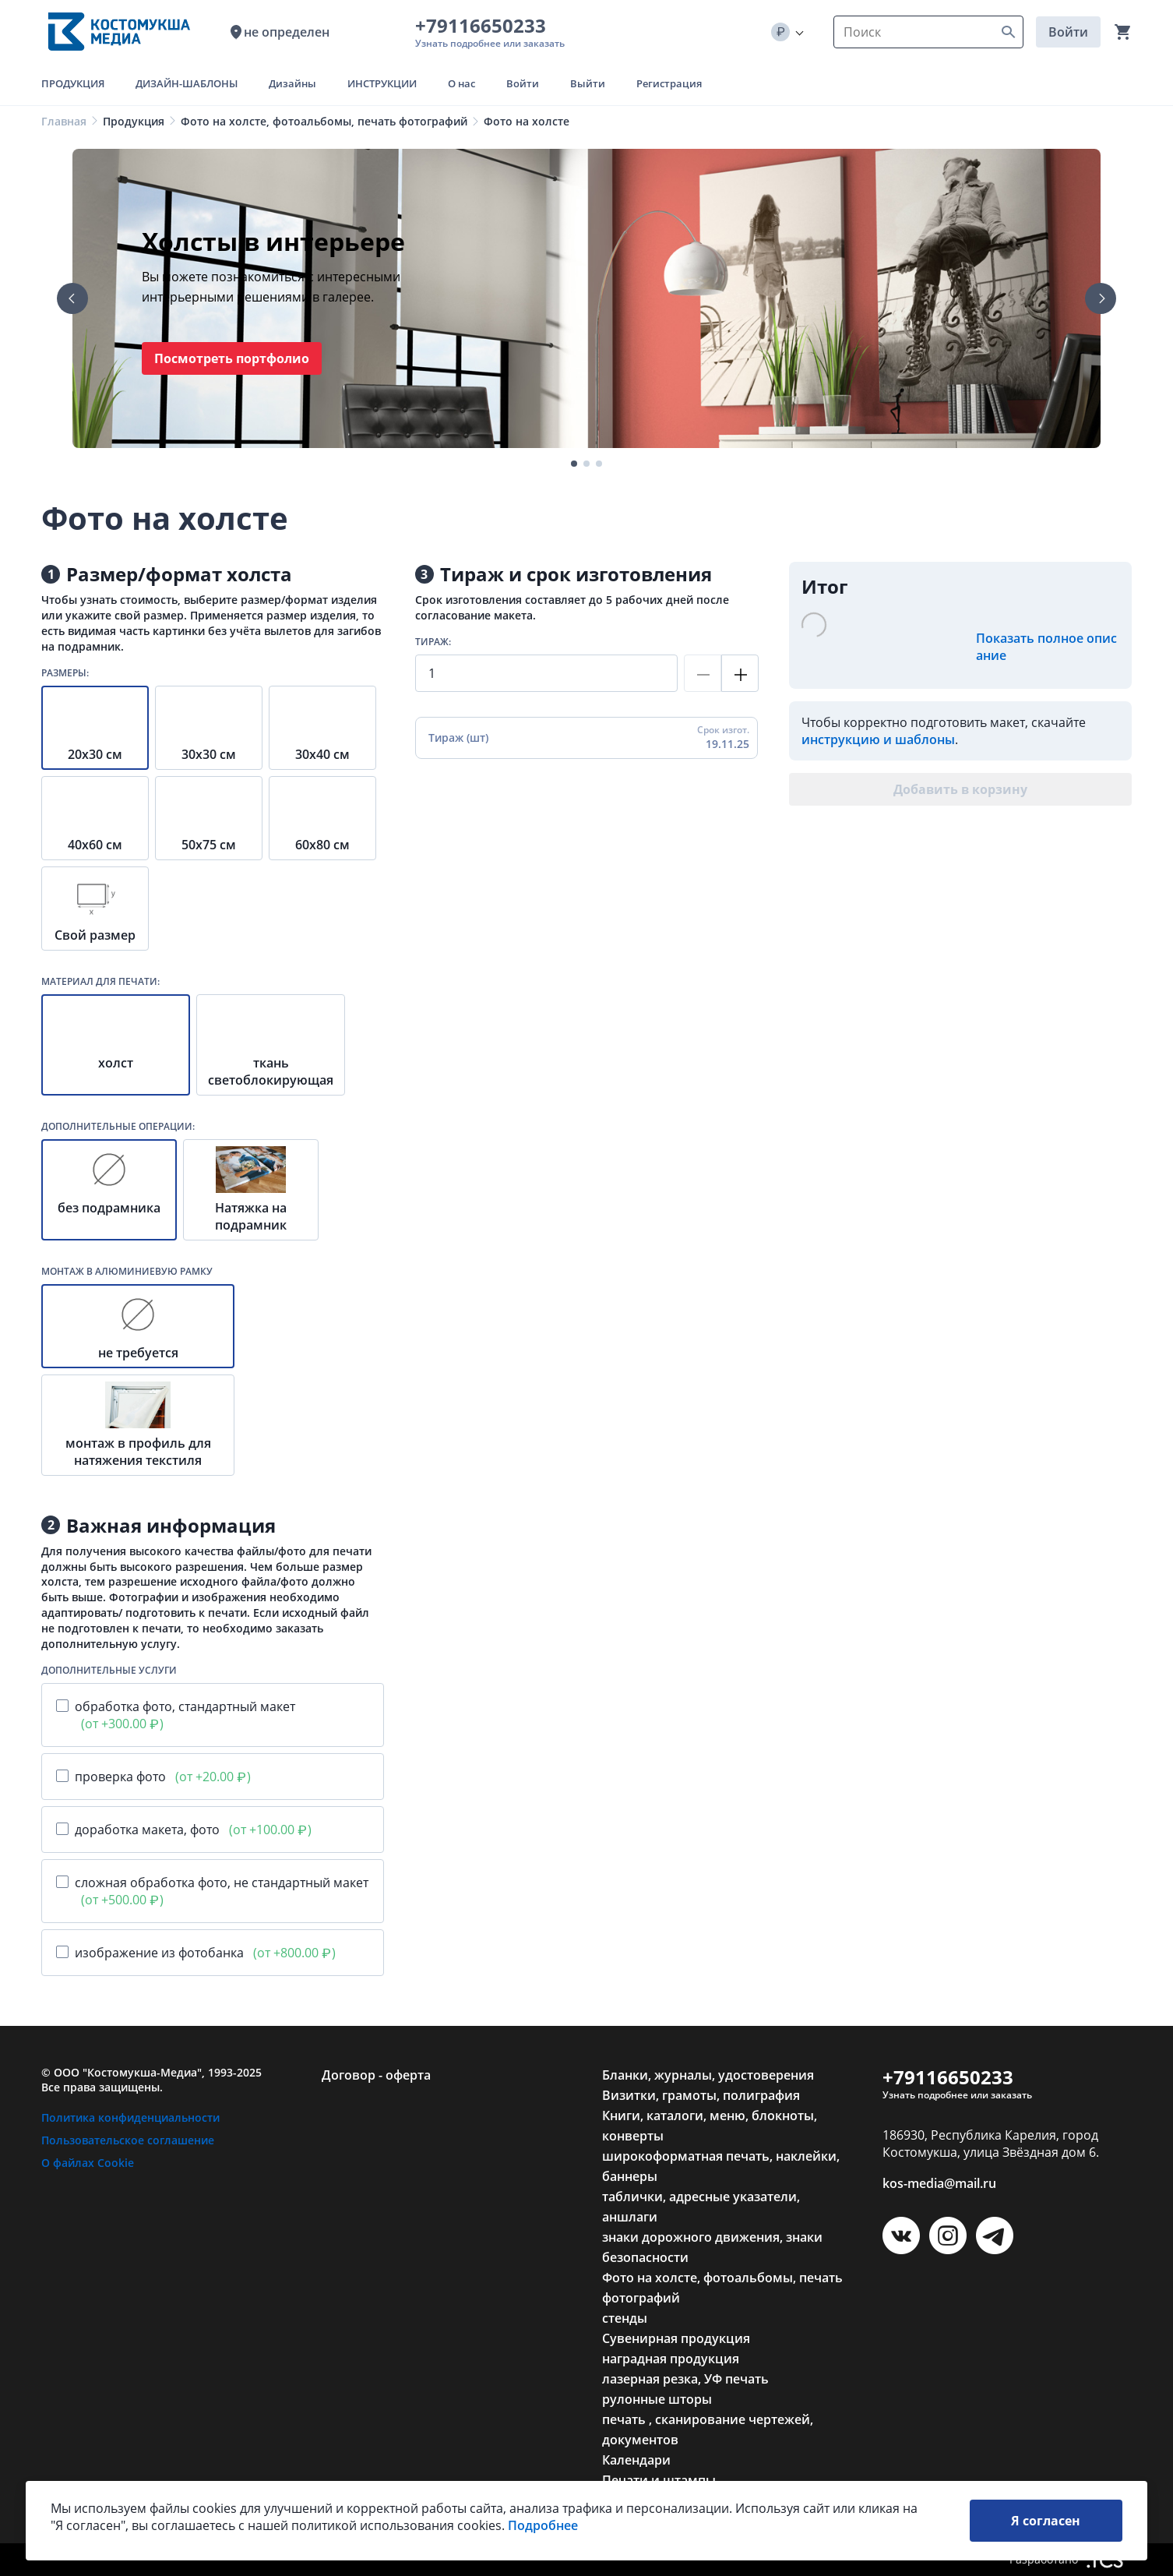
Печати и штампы (659, 2480)
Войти (1068, 32)
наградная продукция (670, 2358)
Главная (63, 121)
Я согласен (1045, 2528)
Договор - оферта (376, 2075)
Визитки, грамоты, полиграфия (701, 2095)
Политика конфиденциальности (130, 2117)
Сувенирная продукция (676, 2338)
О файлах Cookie (87, 2162)
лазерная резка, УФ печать (685, 2378)
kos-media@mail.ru (939, 2183)
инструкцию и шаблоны (878, 739)
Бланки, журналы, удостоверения (708, 2075)
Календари (636, 2459)
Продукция (133, 121)
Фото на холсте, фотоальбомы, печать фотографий (324, 121)
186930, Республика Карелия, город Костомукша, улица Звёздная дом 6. (990, 2143)
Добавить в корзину (960, 789)
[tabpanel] (586, 298)
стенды (624, 2318)
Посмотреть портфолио (231, 358)
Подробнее (543, 2533)
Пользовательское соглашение (127, 2140)
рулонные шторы (657, 2399)
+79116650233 (485, 25)
